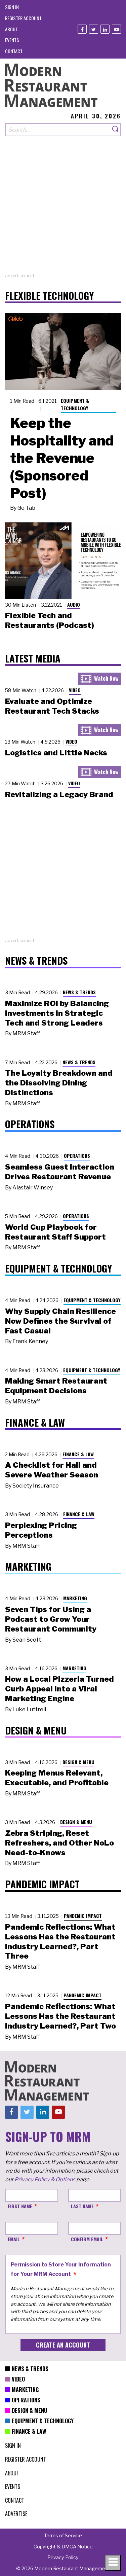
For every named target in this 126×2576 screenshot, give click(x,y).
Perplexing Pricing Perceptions (41, 1530)
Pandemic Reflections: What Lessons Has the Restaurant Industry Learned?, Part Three (60, 1941)
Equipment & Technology (75, 404)
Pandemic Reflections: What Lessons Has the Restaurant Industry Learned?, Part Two (60, 2016)
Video (75, 689)
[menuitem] (12, 6)
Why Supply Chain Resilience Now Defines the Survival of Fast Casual (60, 1321)
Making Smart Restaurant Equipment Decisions (56, 1385)
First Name (20, 2206)
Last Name (82, 2206)
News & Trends (79, 992)
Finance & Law (78, 1454)
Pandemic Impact (83, 1915)
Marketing (75, 1598)
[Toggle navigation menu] (113, 2563)
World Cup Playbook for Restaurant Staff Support (55, 1232)
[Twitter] (93, 29)
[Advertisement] (63, 209)
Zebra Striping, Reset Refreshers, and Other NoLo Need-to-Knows (59, 1842)
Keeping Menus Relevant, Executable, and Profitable (57, 1777)
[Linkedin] (105, 29)
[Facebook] (82, 29)
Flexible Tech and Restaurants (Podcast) (49, 620)
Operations (77, 1155)
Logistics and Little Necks (56, 752)
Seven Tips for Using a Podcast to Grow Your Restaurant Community (50, 1619)
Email (14, 2239)
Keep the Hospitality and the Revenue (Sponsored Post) (62, 458)
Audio (73, 604)
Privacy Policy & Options (44, 2179)
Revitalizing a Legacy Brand (59, 794)
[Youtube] (116, 29)
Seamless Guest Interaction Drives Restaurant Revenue (59, 1171)
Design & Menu (78, 1761)
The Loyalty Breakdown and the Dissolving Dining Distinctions (59, 1082)
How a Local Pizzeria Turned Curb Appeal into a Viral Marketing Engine (59, 1688)
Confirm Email (87, 2239)
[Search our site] (57, 129)
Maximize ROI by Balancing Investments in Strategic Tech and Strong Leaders (57, 1013)
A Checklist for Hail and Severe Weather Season (51, 1469)
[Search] (115, 129)
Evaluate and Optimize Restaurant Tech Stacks (52, 706)
